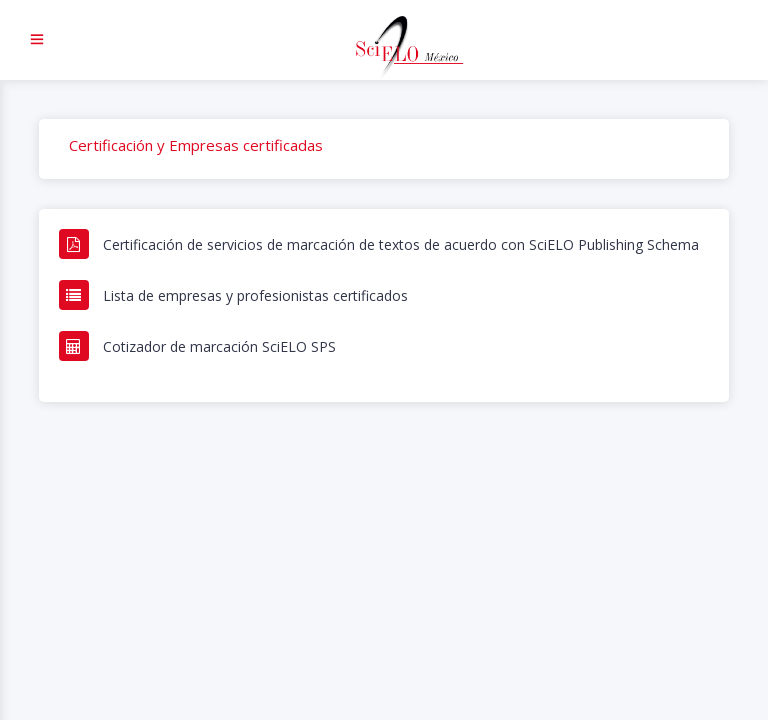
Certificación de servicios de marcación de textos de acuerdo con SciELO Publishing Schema (401, 244)
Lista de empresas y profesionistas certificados (255, 295)
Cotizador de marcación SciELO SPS (219, 346)
